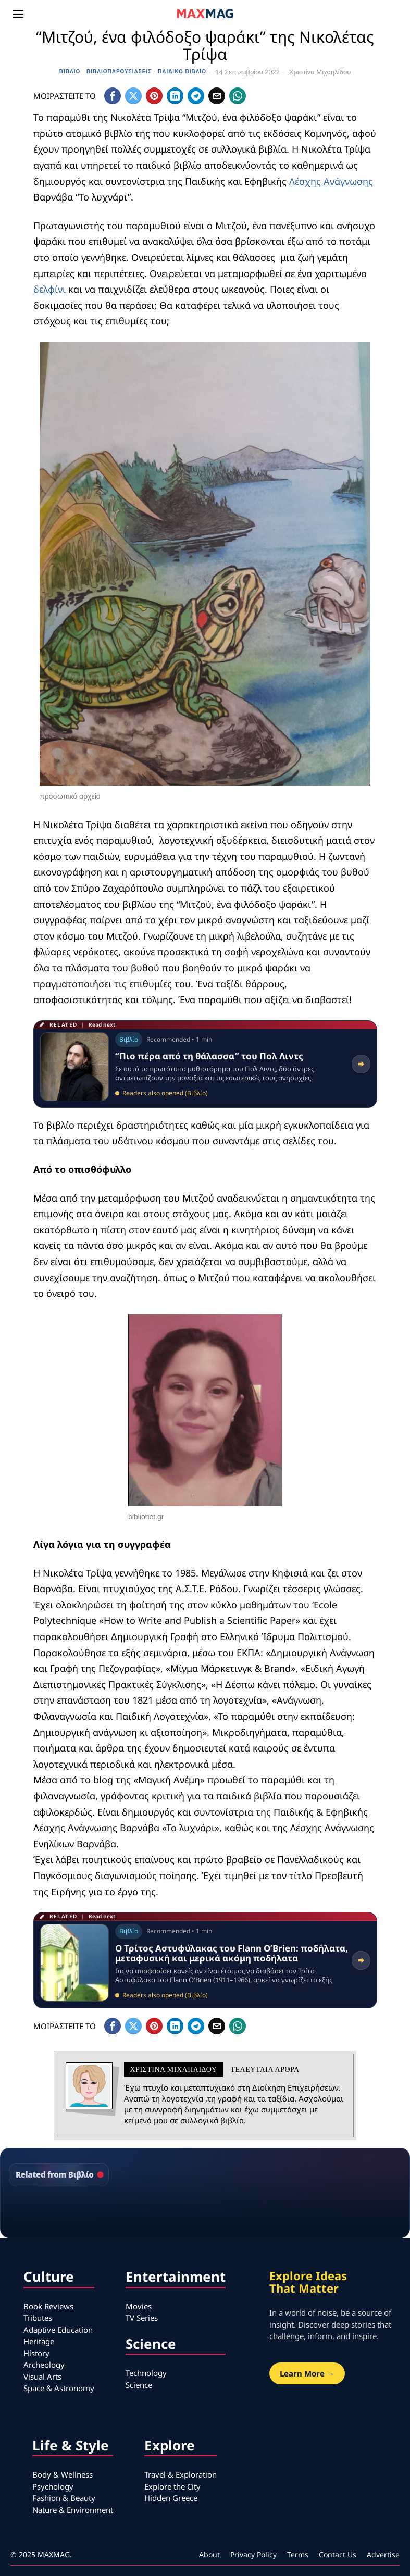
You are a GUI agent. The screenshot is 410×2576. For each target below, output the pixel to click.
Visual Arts (42, 2376)
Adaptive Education (58, 2329)
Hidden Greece (170, 2498)
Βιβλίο (69, 71)
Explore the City (172, 2486)
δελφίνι (49, 289)
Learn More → (307, 2373)
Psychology (52, 2486)
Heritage (38, 2341)
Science (139, 2385)
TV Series (142, 2317)
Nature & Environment (72, 2510)
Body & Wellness (62, 2474)
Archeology (44, 2364)
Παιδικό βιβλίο (182, 71)
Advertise (383, 2554)
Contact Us (337, 2554)
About (209, 2554)
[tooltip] (112, 95)
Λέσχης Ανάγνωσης (331, 181)
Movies (139, 2306)
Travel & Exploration (180, 2474)
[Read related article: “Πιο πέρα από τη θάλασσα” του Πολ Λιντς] (205, 1064)
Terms (297, 2554)
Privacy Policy (253, 2554)
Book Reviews (48, 2306)
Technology (146, 2373)
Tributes (37, 2317)
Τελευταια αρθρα (264, 2069)
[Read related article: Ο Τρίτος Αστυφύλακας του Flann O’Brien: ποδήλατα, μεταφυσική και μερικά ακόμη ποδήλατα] (205, 1960)
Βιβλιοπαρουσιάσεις (119, 71)
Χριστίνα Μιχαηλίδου (320, 72)
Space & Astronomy (58, 2388)
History (36, 2353)
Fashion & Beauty (63, 2498)
